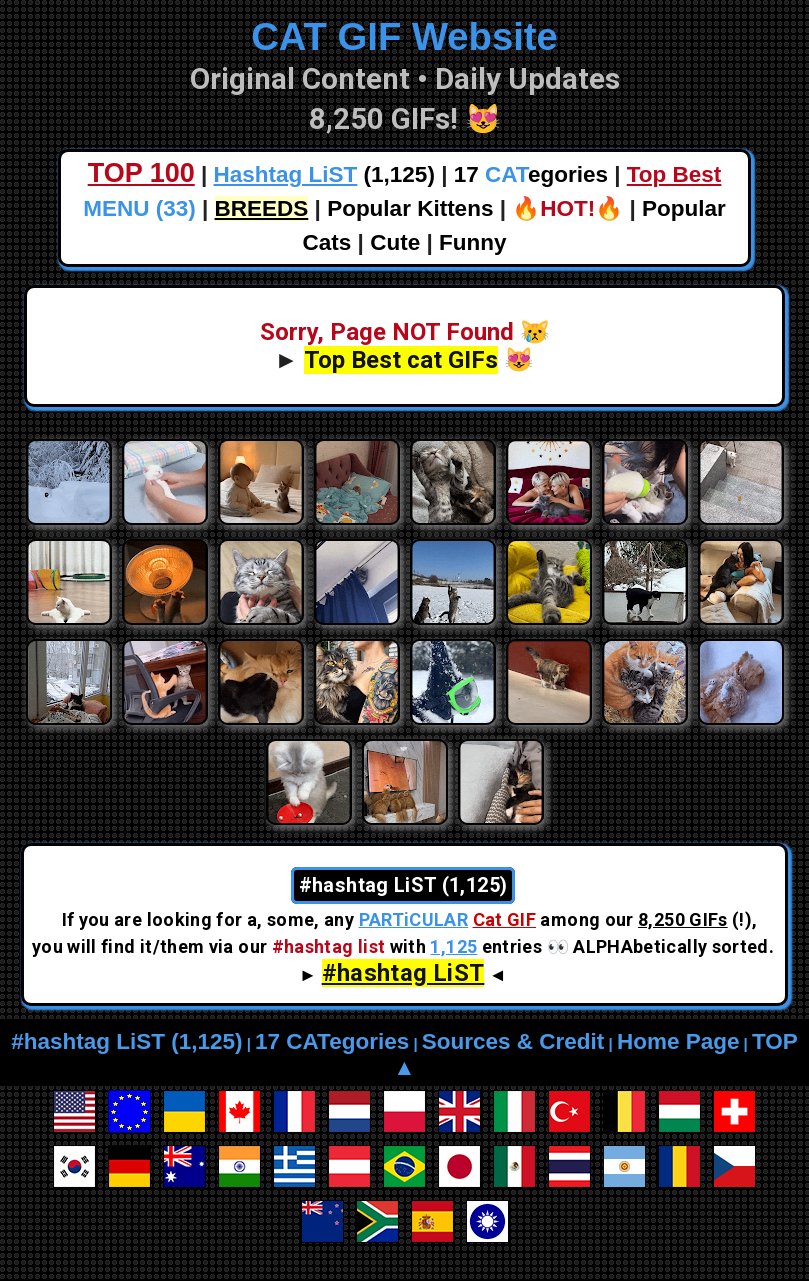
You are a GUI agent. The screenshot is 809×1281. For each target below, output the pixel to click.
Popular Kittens (410, 208)
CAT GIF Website (404, 36)
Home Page (678, 1041)
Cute (395, 242)
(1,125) (324, 174)
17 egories (531, 174)
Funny (473, 242)
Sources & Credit (513, 1041)
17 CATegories (332, 1041)
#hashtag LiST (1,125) (126, 1041)
